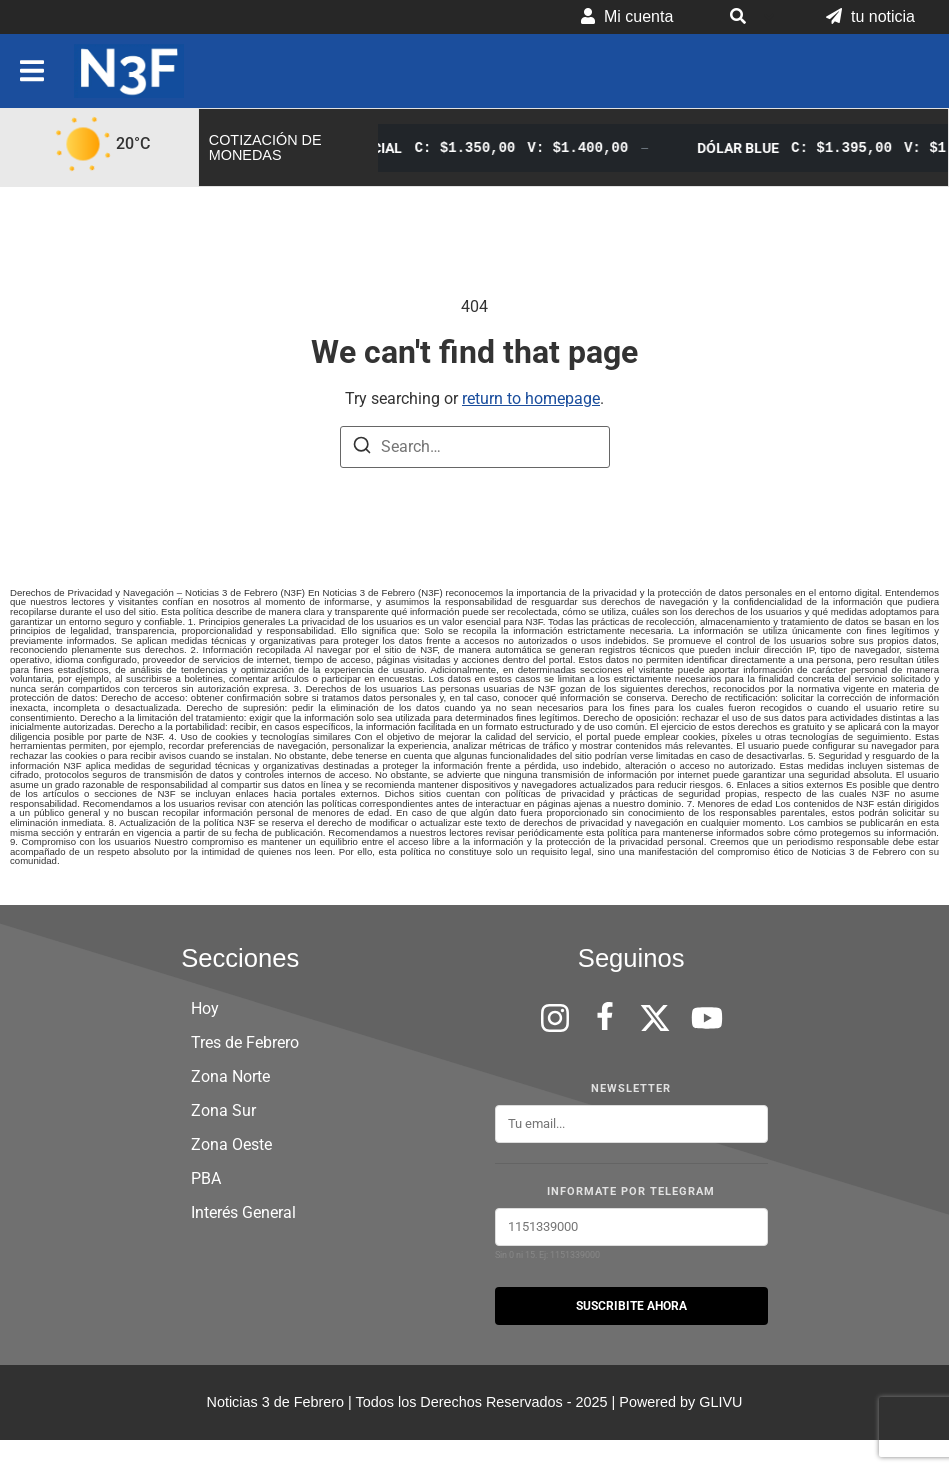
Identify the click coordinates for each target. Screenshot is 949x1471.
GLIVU (720, 1402)
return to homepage (531, 398)
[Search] (362, 448)
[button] (749, 17)
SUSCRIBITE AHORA (631, 1306)
